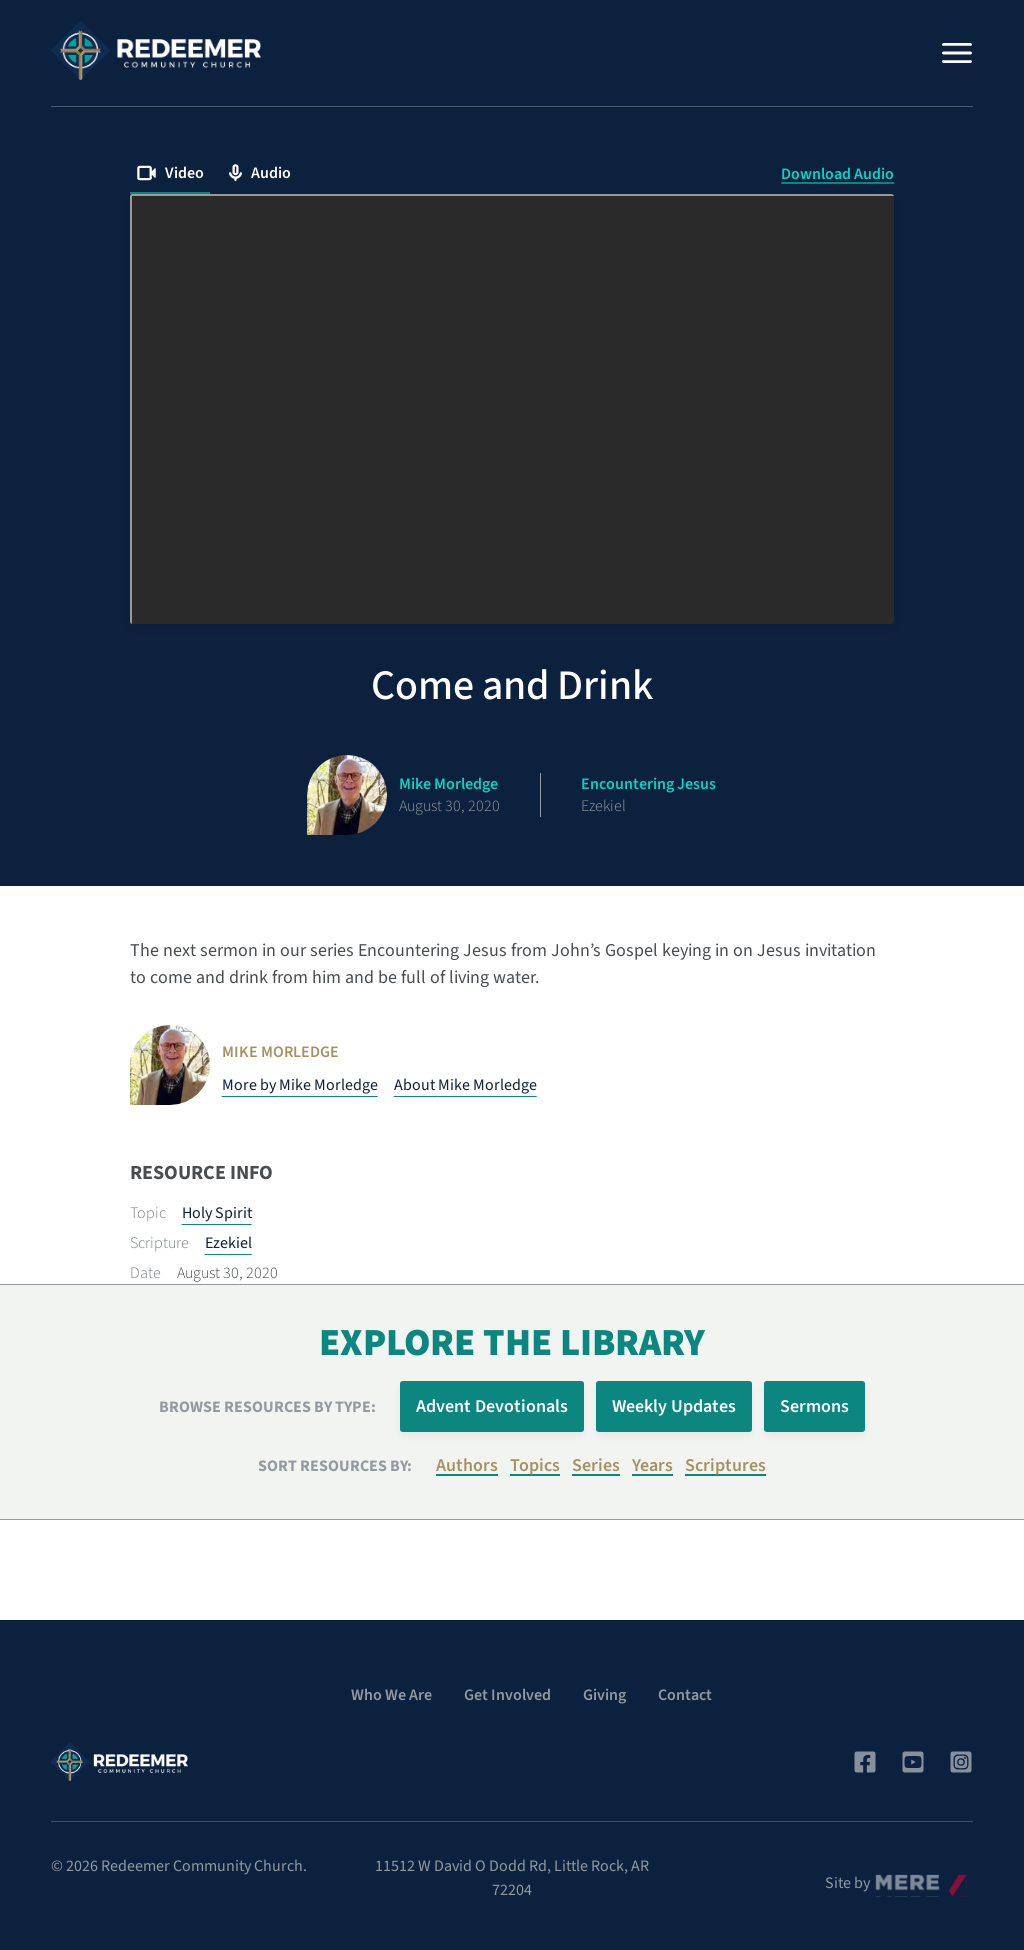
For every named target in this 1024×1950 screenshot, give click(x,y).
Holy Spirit (217, 1213)
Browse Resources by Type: (267, 1407)
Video (170, 173)
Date (145, 1273)
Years (652, 1465)
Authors (467, 1465)
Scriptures (725, 1465)
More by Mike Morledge (300, 1085)
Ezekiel (228, 1243)
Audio (259, 173)
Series (596, 1465)
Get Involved (507, 1695)
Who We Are (391, 1695)
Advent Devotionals (492, 1406)
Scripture (159, 1243)
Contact (685, 1695)
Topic (148, 1213)
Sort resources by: (335, 1466)
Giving (604, 1695)
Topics (535, 1465)
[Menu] (957, 53)
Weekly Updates (674, 1406)
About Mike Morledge (465, 1085)
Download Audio (837, 174)
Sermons (814, 1406)
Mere (892, 1878)
